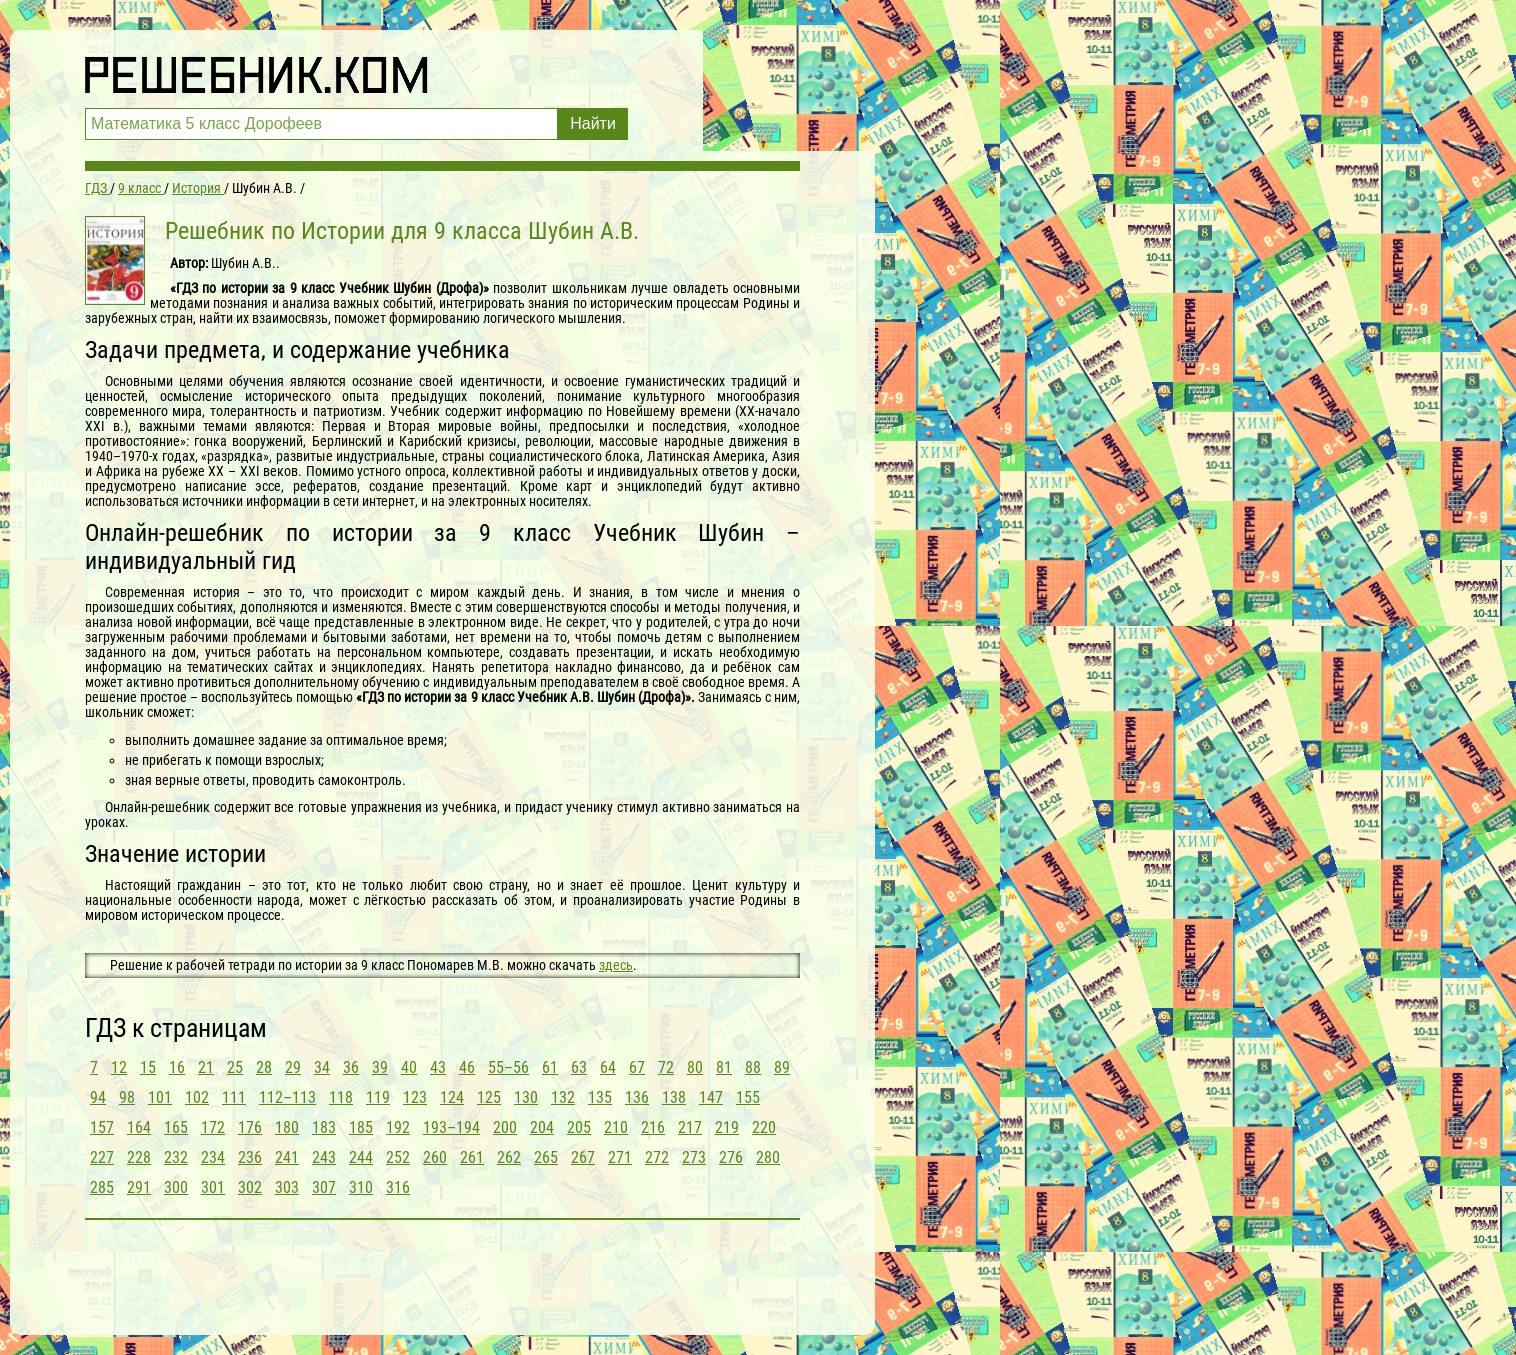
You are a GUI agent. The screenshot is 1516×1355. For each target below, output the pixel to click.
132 (563, 1097)
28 (264, 1067)
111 (234, 1097)
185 (361, 1127)
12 (119, 1067)
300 (176, 1187)
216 (653, 1127)
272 (657, 1157)
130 (526, 1097)
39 (380, 1067)
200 (505, 1127)
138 (674, 1097)
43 (438, 1067)
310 (361, 1187)
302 (250, 1187)
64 (608, 1067)
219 (727, 1127)
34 (322, 1067)
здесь (616, 965)
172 (213, 1127)
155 (748, 1097)
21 (206, 1067)
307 (324, 1187)
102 (197, 1097)
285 (102, 1187)
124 (452, 1097)
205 (579, 1127)
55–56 (508, 1067)
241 (287, 1157)
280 (768, 1157)
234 (213, 1157)
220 (764, 1127)
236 (250, 1157)
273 (694, 1157)
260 (435, 1157)
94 (98, 1097)
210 (616, 1127)
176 (250, 1127)
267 (583, 1157)
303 (287, 1187)
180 (287, 1127)
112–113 (287, 1097)
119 (378, 1097)
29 (293, 1067)
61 (550, 1067)
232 (176, 1157)
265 (546, 1157)
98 (127, 1097)
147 (711, 1097)
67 (637, 1067)
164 (139, 1127)
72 (666, 1067)
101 (160, 1097)
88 (753, 1067)
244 (361, 1157)
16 (177, 1067)
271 (620, 1157)
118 (341, 1097)
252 (398, 1157)
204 (542, 1127)
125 (489, 1097)
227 (102, 1157)
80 (695, 1067)
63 (579, 1067)
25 (235, 1067)
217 (690, 1127)
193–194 (451, 1127)
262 (509, 1157)
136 (637, 1097)
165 (176, 1127)
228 (139, 1157)
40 (409, 1067)
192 (398, 1127)
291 (139, 1187)
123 (415, 1097)
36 (351, 1067)
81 (724, 1067)
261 (472, 1157)
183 (324, 1127)
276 (731, 1157)
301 (213, 1187)
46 (467, 1067)
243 (324, 1157)
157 (102, 1127)
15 (148, 1067)
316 (398, 1187)
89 (782, 1067)
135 (600, 1097)
